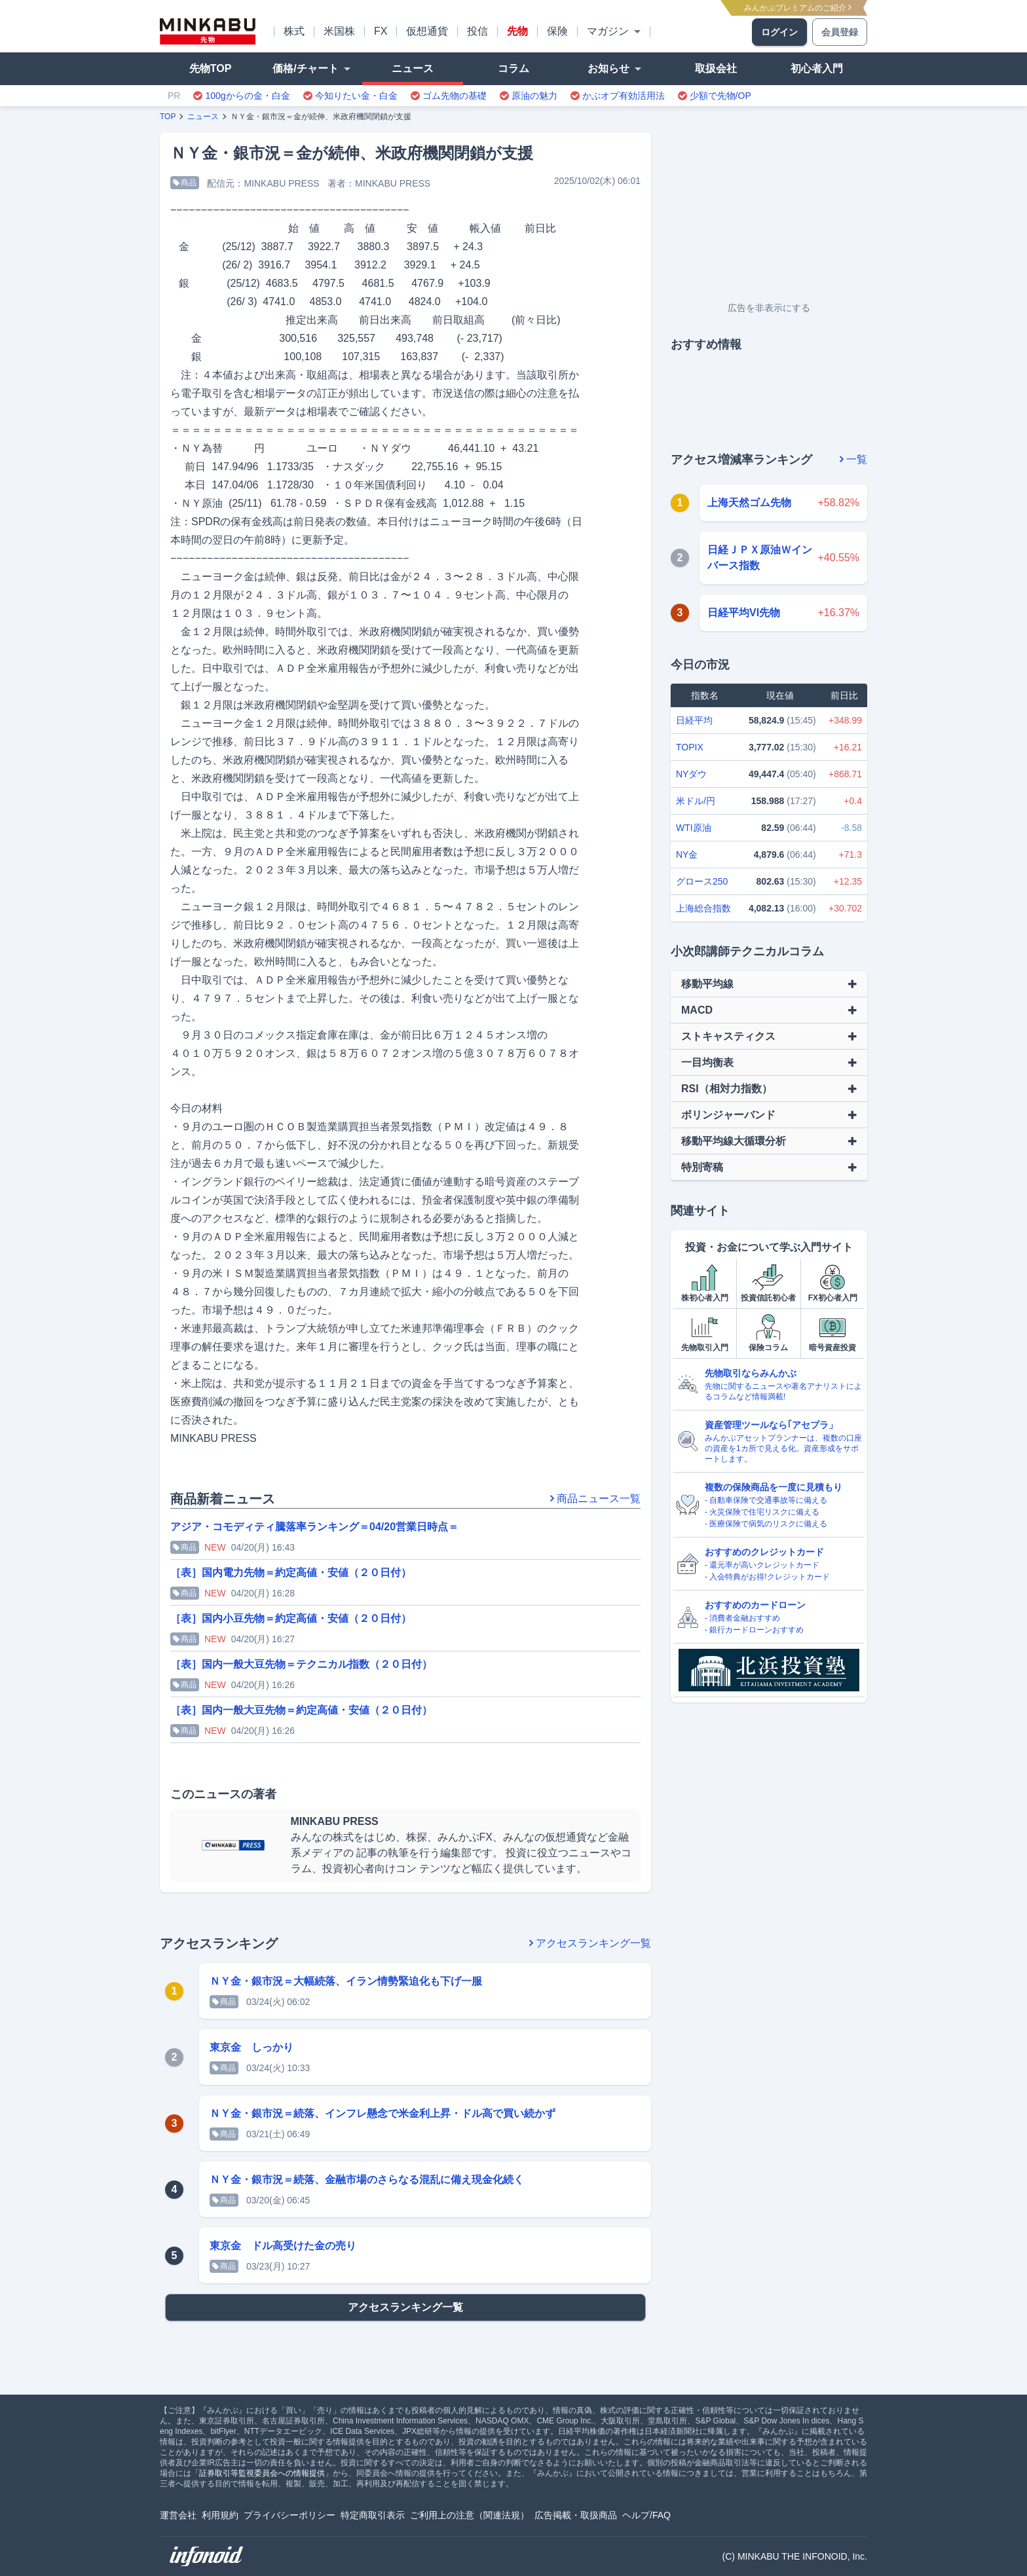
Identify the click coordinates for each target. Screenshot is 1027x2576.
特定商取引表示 (373, 2515)
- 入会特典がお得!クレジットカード (767, 1576)
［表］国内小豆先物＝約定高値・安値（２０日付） (290, 1618)
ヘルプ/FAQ (646, 2515)
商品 (184, 182)
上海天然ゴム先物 (749, 502)
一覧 (853, 459)
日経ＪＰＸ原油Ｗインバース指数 (759, 557)
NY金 (687, 854)
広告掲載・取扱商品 (575, 2515)
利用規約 (220, 2515)
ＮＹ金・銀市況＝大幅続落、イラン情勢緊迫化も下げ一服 (346, 1981)
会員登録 (839, 32)
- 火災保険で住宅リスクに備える (762, 1512)
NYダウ (691, 774)
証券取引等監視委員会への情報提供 (262, 2473)
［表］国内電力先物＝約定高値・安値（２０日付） (290, 1572)
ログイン (779, 32)
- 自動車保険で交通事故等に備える (766, 1500)
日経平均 (694, 720)
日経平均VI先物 (743, 612)
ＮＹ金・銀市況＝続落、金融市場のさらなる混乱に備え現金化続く (367, 2179)
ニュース (203, 116)
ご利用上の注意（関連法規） (469, 2515)
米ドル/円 (695, 801)
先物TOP (210, 68)
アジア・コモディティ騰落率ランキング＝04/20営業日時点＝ (314, 1526)
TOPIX (689, 747)
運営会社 (178, 2515)
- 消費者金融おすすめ (742, 1618)
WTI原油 (693, 827)
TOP (168, 116)
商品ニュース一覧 (595, 1498)
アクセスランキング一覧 (590, 1943)
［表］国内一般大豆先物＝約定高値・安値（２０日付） (301, 1710)
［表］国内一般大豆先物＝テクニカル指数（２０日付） (301, 1664)
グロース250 (702, 881)
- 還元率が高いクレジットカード (762, 1565)
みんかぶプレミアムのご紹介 (797, 7)
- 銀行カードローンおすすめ (754, 1629)
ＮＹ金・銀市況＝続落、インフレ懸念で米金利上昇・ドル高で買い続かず (382, 2113)
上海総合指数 (703, 908)
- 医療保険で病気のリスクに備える (766, 1523)
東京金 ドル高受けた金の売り (283, 2245)
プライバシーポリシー (289, 2515)
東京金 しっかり (251, 2047)
